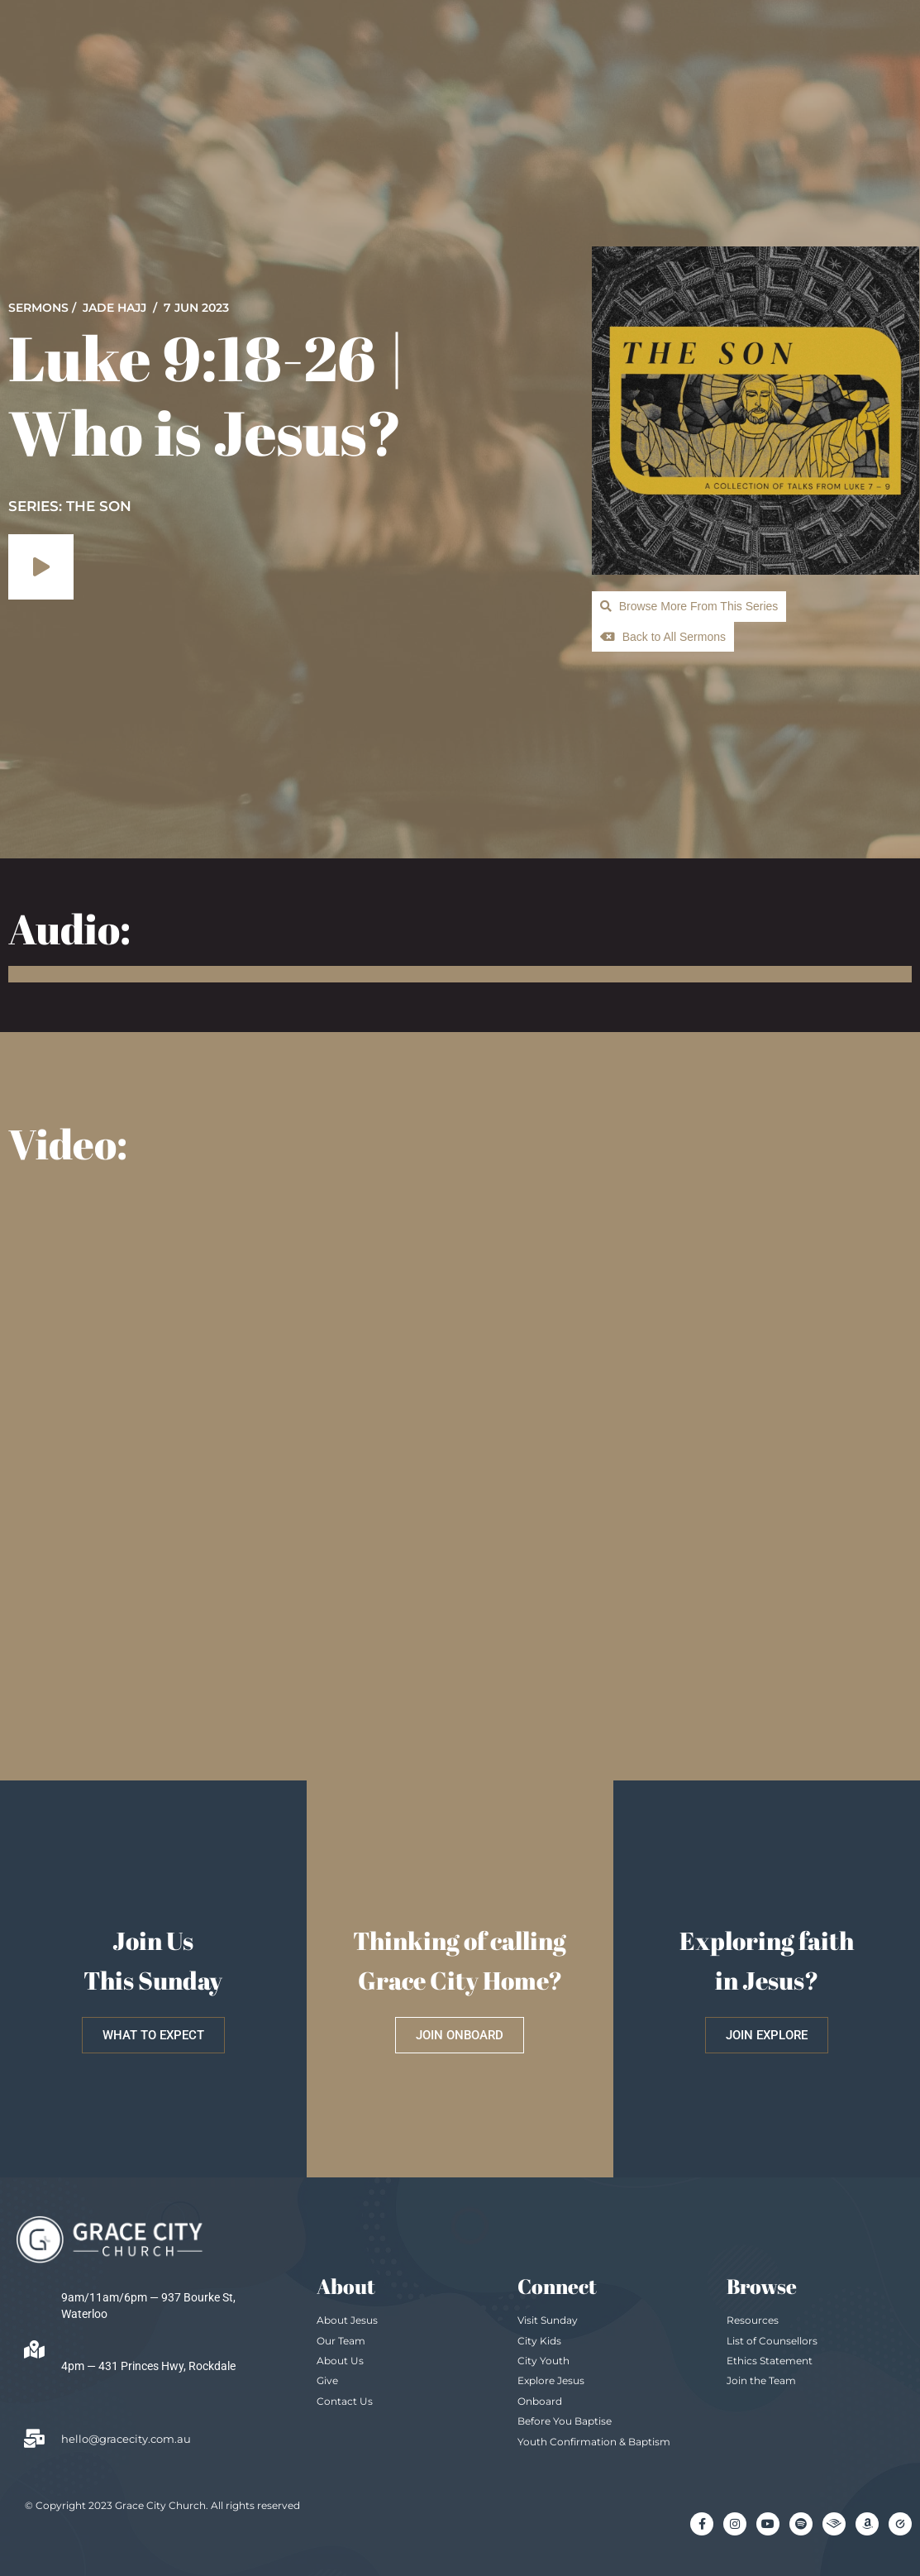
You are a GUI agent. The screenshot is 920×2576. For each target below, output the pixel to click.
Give (327, 2380)
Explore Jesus (550, 2380)
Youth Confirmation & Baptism (593, 2441)
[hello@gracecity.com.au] (34, 2439)
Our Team (341, 2341)
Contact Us (345, 2401)
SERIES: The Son (69, 506)
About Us (340, 2360)
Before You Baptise (564, 2421)
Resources (753, 2320)
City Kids (539, 2341)
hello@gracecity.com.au (126, 2438)
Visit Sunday (547, 2320)
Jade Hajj (114, 307)
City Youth (543, 2360)
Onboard (539, 2401)
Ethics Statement (770, 2360)
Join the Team (761, 2380)
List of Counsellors (772, 2341)
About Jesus (347, 2320)
